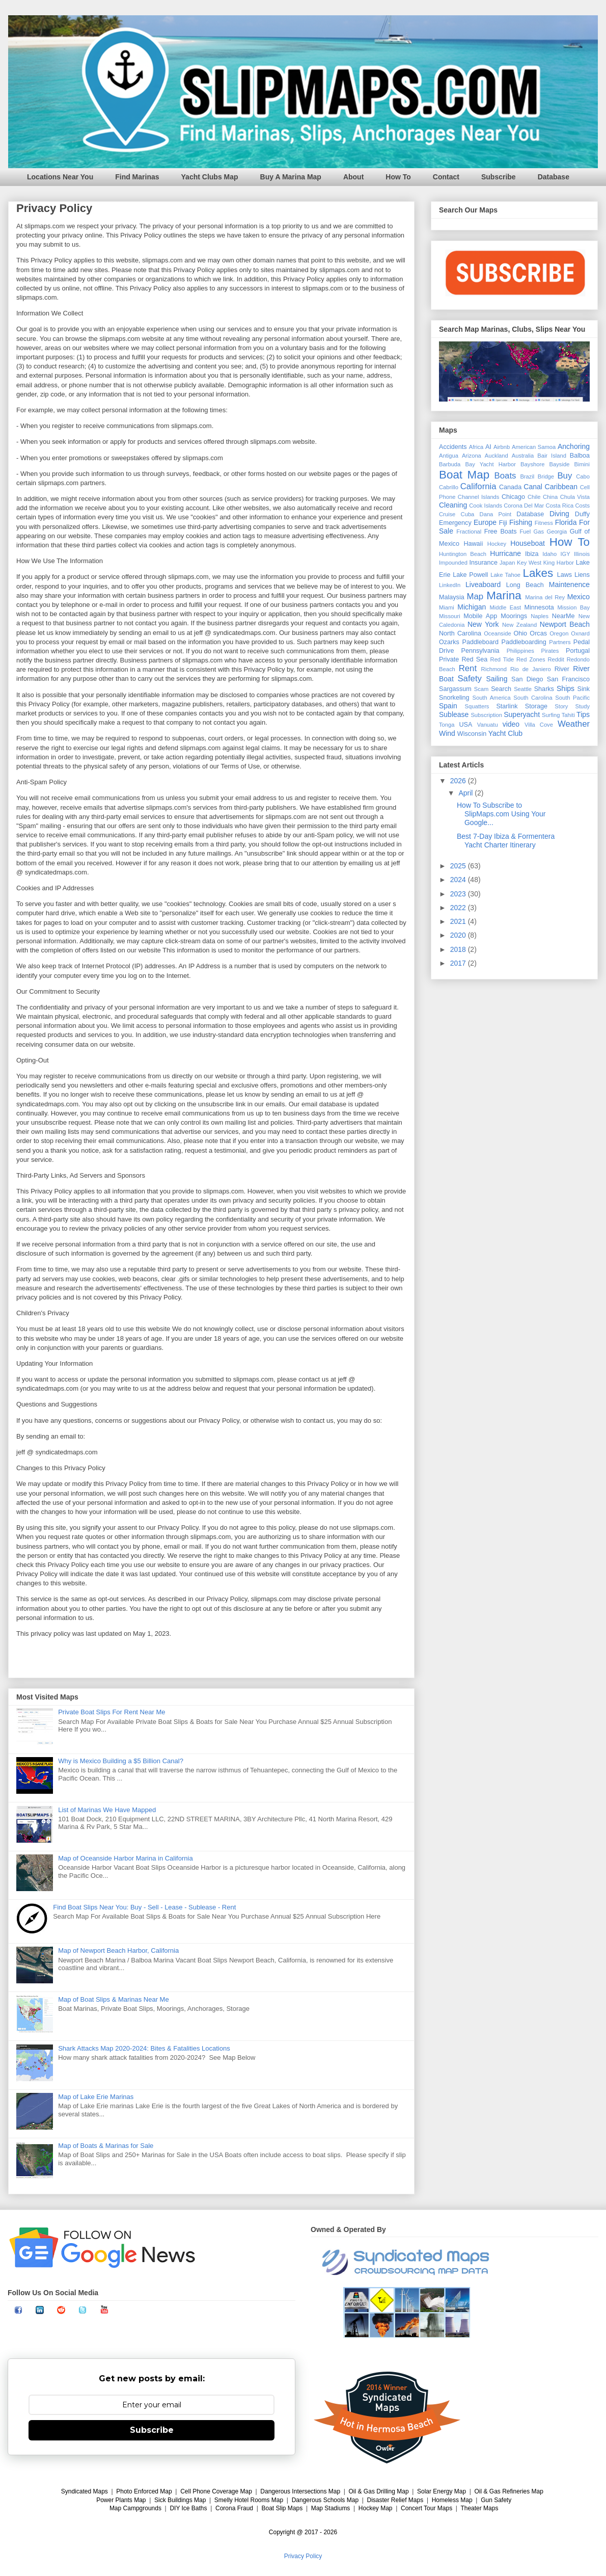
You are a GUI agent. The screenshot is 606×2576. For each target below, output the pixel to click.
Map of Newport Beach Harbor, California (118, 1950)
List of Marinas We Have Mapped (107, 1810)
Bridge (546, 476)
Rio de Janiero (530, 669)
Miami (446, 607)
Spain (448, 706)
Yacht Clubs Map (209, 177)
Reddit (555, 659)
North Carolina (460, 633)
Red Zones (530, 659)
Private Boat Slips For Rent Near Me (111, 1712)
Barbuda (449, 464)
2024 (459, 879)
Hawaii (473, 543)
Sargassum (455, 689)
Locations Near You (60, 177)
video (511, 724)
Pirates (550, 651)
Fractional (468, 531)
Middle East (505, 607)
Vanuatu (487, 725)
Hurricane (505, 553)
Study (582, 706)
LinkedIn (449, 585)
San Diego (527, 679)
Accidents (453, 446)
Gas (539, 531)
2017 (459, 963)
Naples (539, 616)
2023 (459, 894)
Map (475, 596)
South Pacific (572, 698)
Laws (564, 574)
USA (465, 724)
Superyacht (522, 714)
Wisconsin (471, 733)
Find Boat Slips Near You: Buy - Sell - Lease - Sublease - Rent (144, 1907)
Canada (510, 487)
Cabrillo (448, 487)
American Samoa (534, 447)
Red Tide (502, 659)
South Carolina (532, 698)
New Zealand (519, 625)
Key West (529, 563)
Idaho (549, 554)
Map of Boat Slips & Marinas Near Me (113, 1999)
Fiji (503, 522)
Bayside (559, 464)
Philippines (520, 651)
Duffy (582, 514)
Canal (533, 487)
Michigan (471, 607)
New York (483, 624)
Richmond (494, 669)
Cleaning (453, 505)
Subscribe (498, 177)
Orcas (538, 633)
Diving (559, 514)
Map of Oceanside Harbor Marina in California (125, 1858)
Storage (536, 706)
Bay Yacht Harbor (490, 464)
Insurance (484, 562)
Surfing (551, 715)
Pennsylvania (480, 650)
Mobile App (480, 616)
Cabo (583, 476)
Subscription (486, 715)
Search (501, 689)
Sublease (454, 714)
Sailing (496, 679)
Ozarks (449, 642)
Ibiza (532, 553)
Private (449, 659)
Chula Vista (575, 497)
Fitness (544, 523)
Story (561, 706)
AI (488, 446)
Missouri (449, 616)
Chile (534, 497)
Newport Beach (565, 624)
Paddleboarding (524, 642)
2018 (459, 949)
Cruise (447, 514)
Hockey (496, 544)
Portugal (578, 650)
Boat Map (464, 474)
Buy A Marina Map (290, 177)
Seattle (523, 689)
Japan (507, 563)
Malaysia (451, 597)
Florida (566, 522)
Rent (468, 668)
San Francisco (568, 679)
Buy (564, 476)
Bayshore (532, 464)
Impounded (453, 563)
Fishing (520, 522)
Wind (447, 733)
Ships (565, 688)
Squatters (477, 706)
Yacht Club (505, 733)
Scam (481, 689)
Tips (583, 714)
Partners (559, 642)
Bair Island (551, 456)
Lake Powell (470, 574)
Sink (583, 689)
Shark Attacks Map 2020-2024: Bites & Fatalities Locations (144, 2048)
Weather (574, 724)
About (353, 177)
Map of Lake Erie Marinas (95, 2097)
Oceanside (497, 633)
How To (398, 177)
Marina (503, 595)
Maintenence (569, 584)
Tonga (446, 725)
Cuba (468, 514)
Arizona (471, 456)
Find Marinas (137, 177)
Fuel (525, 531)
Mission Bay (573, 607)
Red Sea (474, 659)
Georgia (556, 531)
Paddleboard (480, 642)
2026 (459, 781)
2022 (459, 908)
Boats (505, 476)
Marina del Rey (545, 597)
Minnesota (539, 607)
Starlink (506, 706)
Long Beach (525, 585)
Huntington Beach (462, 554)
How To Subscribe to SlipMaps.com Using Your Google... (501, 814)
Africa (476, 447)
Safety (469, 678)
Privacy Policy (303, 2556)
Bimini (582, 464)
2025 (459, 866)
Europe (485, 522)
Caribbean (561, 487)
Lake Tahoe (505, 575)
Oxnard (580, 633)
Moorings (514, 616)
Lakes (537, 573)
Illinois (582, 554)
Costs (582, 505)
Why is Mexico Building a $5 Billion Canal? (120, 1761)
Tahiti (568, 715)
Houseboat (527, 543)
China (550, 497)
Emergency (455, 522)
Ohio (521, 633)
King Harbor (558, 563)
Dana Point (496, 514)
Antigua (448, 456)
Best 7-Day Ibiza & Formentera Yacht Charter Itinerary (506, 840)
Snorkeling (454, 697)
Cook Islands (485, 505)
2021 (459, 921)
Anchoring (574, 446)
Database (553, 177)
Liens (582, 574)
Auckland (496, 456)
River (562, 669)
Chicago (513, 496)
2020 (459, 935)
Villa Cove (539, 725)
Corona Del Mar (524, 505)
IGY (565, 554)
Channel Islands (479, 497)
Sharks (544, 689)
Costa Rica (559, 505)
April (466, 793)
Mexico (578, 597)
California (478, 486)
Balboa (580, 455)
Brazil (527, 476)
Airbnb (501, 447)
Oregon (558, 633)
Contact (446, 177)
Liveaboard (483, 584)
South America (491, 698)
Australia (523, 456)
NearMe (563, 616)
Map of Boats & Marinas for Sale (105, 2145)
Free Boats (500, 531)
